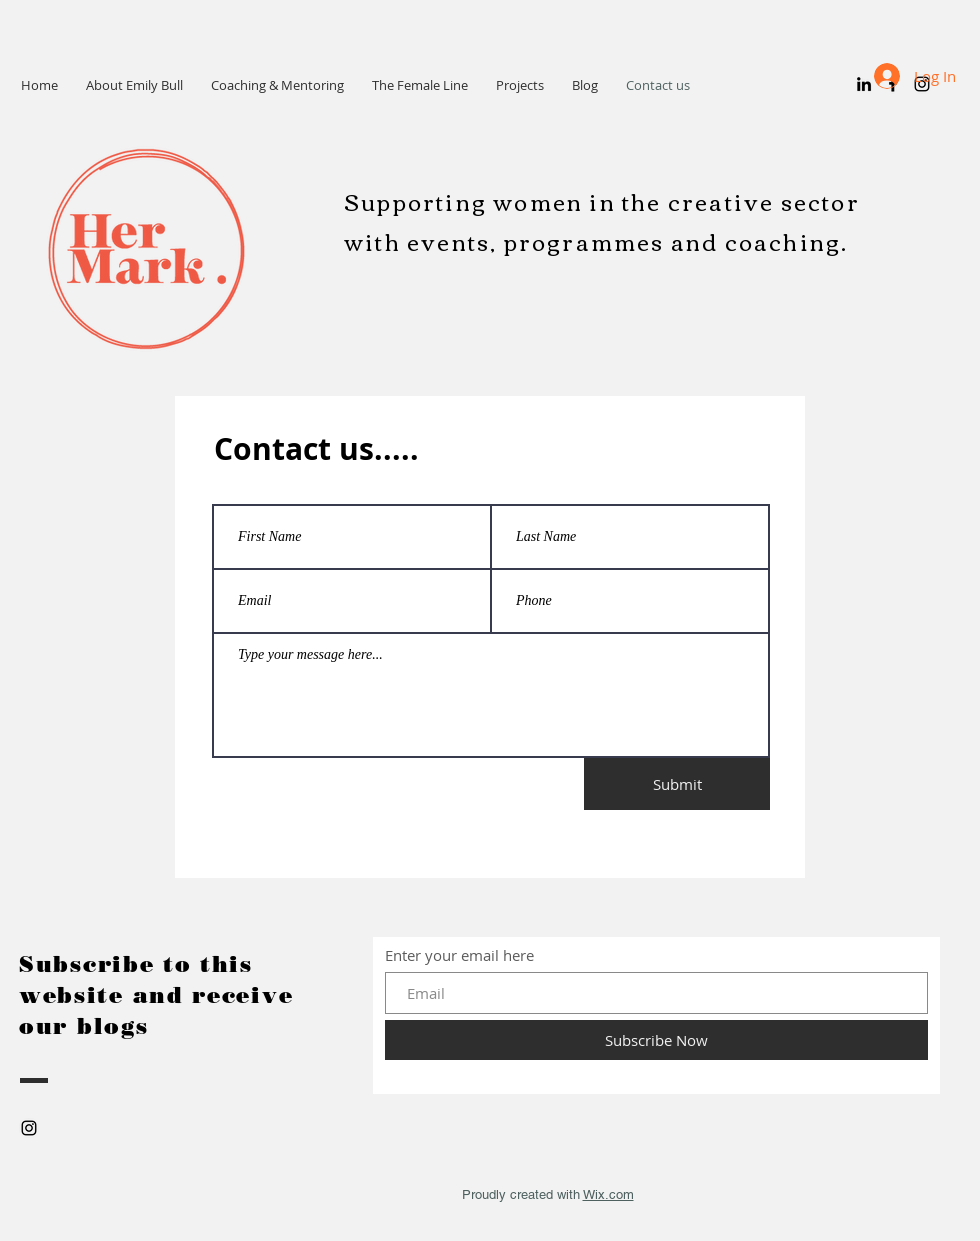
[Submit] (677, 784)
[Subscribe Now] (656, 1040)
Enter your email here (459, 955)
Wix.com (608, 1194)
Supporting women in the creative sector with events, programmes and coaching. (602, 221)
